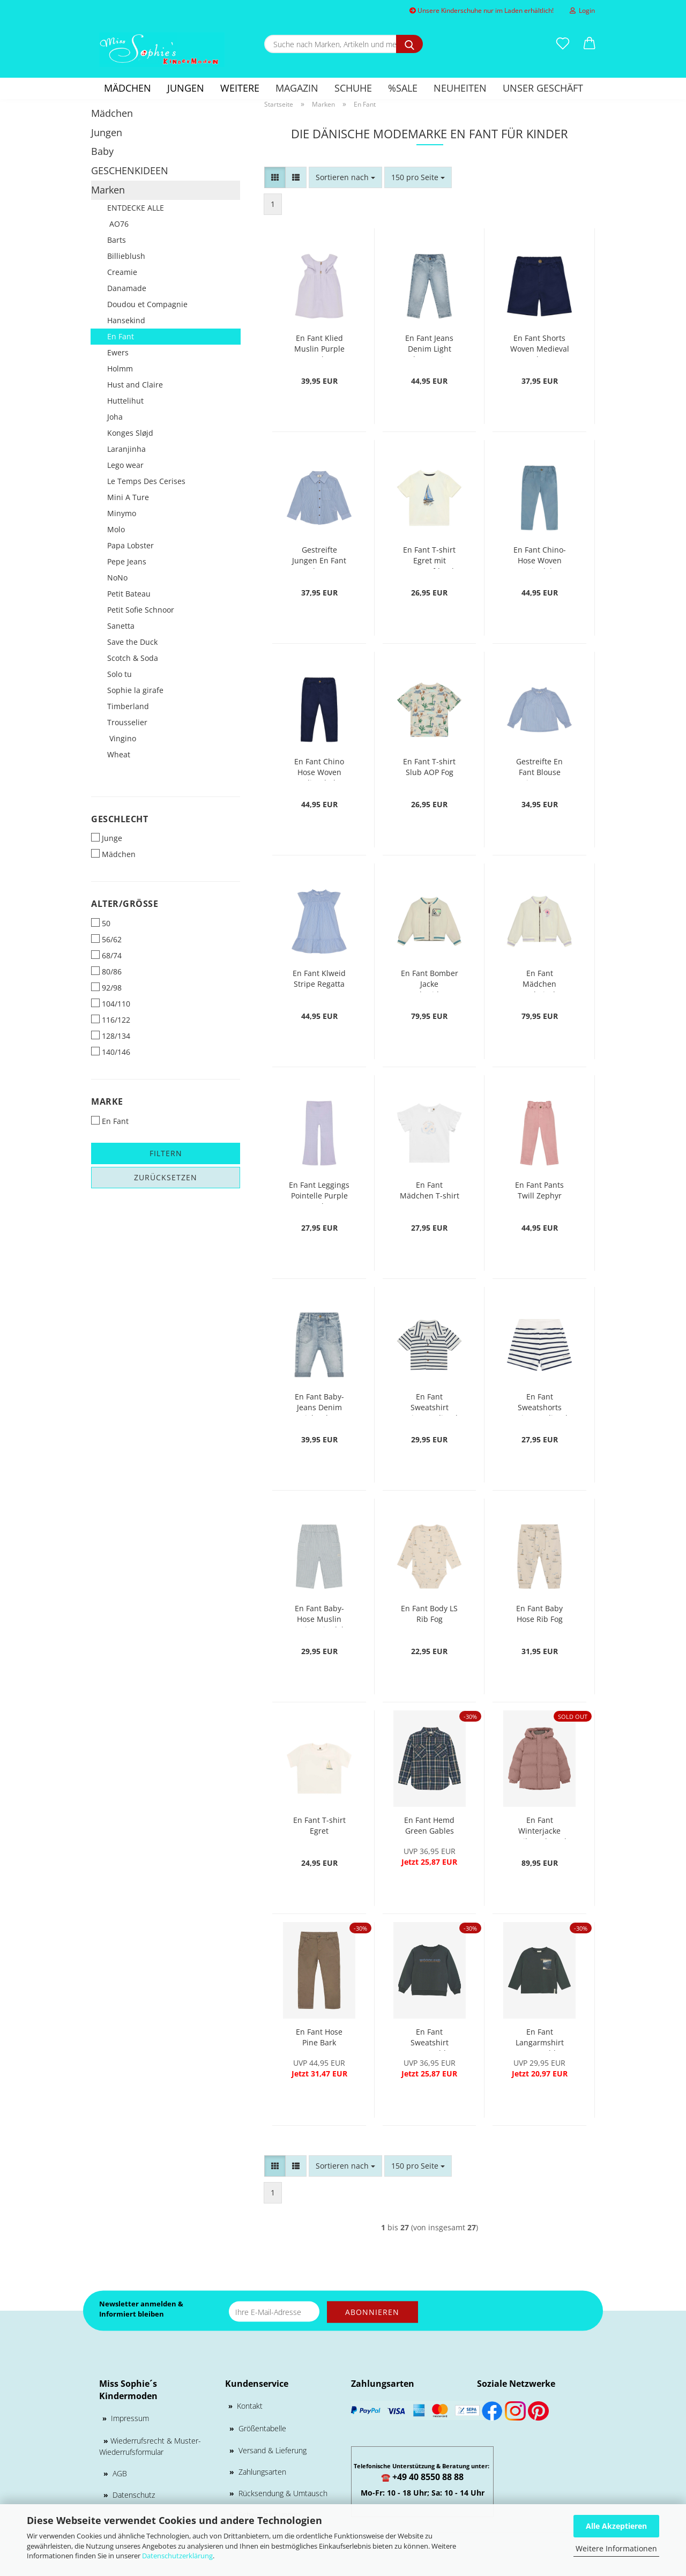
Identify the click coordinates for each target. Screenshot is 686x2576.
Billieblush (126, 256)
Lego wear (125, 465)
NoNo (117, 577)
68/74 (106, 955)
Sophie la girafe (135, 690)
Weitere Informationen (616, 2548)
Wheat (118, 754)
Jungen (185, 87)
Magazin (296, 87)
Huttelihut (125, 401)
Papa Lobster (130, 545)
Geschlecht (119, 819)
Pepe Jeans (126, 561)
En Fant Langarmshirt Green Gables (539, 2039)
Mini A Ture (128, 497)
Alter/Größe (124, 904)
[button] (589, 43)
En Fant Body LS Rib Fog (429, 1613)
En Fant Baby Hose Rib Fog (539, 1613)
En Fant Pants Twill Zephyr (539, 1190)
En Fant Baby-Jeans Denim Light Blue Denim (319, 1403)
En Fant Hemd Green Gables (429, 1825)
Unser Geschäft (543, 87)
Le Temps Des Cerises (146, 481)
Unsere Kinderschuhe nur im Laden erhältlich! (481, 10)
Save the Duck (132, 642)
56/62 (106, 939)
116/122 (110, 1020)
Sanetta (121, 626)
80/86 (106, 971)
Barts (116, 240)
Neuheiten (460, 87)
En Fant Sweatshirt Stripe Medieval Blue (429, 1403)
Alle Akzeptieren (616, 2526)
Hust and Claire (135, 384)
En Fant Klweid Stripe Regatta (319, 978)
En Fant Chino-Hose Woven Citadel (539, 557)
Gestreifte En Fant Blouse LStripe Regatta (539, 768)
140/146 (110, 1052)
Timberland (128, 706)
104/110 (110, 1004)
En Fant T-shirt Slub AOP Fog (429, 766)
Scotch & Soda (132, 658)
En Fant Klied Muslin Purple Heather (319, 345)
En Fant (120, 336)
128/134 (110, 1036)
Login (582, 10)
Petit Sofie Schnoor (140, 610)
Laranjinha (126, 449)
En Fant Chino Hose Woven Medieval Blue (319, 768)
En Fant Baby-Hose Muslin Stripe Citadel (319, 1615)
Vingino (121, 738)
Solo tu (119, 674)
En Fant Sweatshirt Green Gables (429, 2039)
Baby (102, 151)
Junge (106, 838)
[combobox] (345, 177)
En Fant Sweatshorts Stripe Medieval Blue (539, 1403)
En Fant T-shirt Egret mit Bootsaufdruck (429, 557)
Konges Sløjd (130, 433)
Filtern (166, 1153)
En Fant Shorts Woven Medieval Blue (539, 345)
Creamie (122, 272)
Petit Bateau (129, 594)
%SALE (402, 87)
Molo (116, 529)
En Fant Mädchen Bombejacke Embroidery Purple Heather (539, 980)
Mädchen (127, 87)
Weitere (239, 87)
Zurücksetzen (165, 1177)
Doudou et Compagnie (147, 304)
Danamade (126, 288)
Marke (107, 1101)
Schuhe (353, 87)
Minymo (121, 513)
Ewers (118, 352)
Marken (108, 189)
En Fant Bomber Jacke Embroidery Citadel (429, 980)
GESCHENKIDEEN (129, 170)
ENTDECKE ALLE (135, 208)
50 (100, 923)
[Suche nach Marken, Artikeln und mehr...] (409, 44)
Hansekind (126, 320)
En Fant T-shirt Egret (319, 1825)
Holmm (120, 368)
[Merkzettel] (562, 43)
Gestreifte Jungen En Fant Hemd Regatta (319, 557)
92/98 (106, 987)
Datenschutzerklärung (177, 2555)
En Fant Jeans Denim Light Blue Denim (429, 345)
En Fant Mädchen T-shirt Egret (429, 1192)
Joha (115, 417)
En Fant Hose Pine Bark (319, 2037)
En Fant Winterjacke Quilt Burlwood (539, 1827)
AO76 (118, 224)
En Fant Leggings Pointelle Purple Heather (319, 1192)
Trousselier (127, 722)
